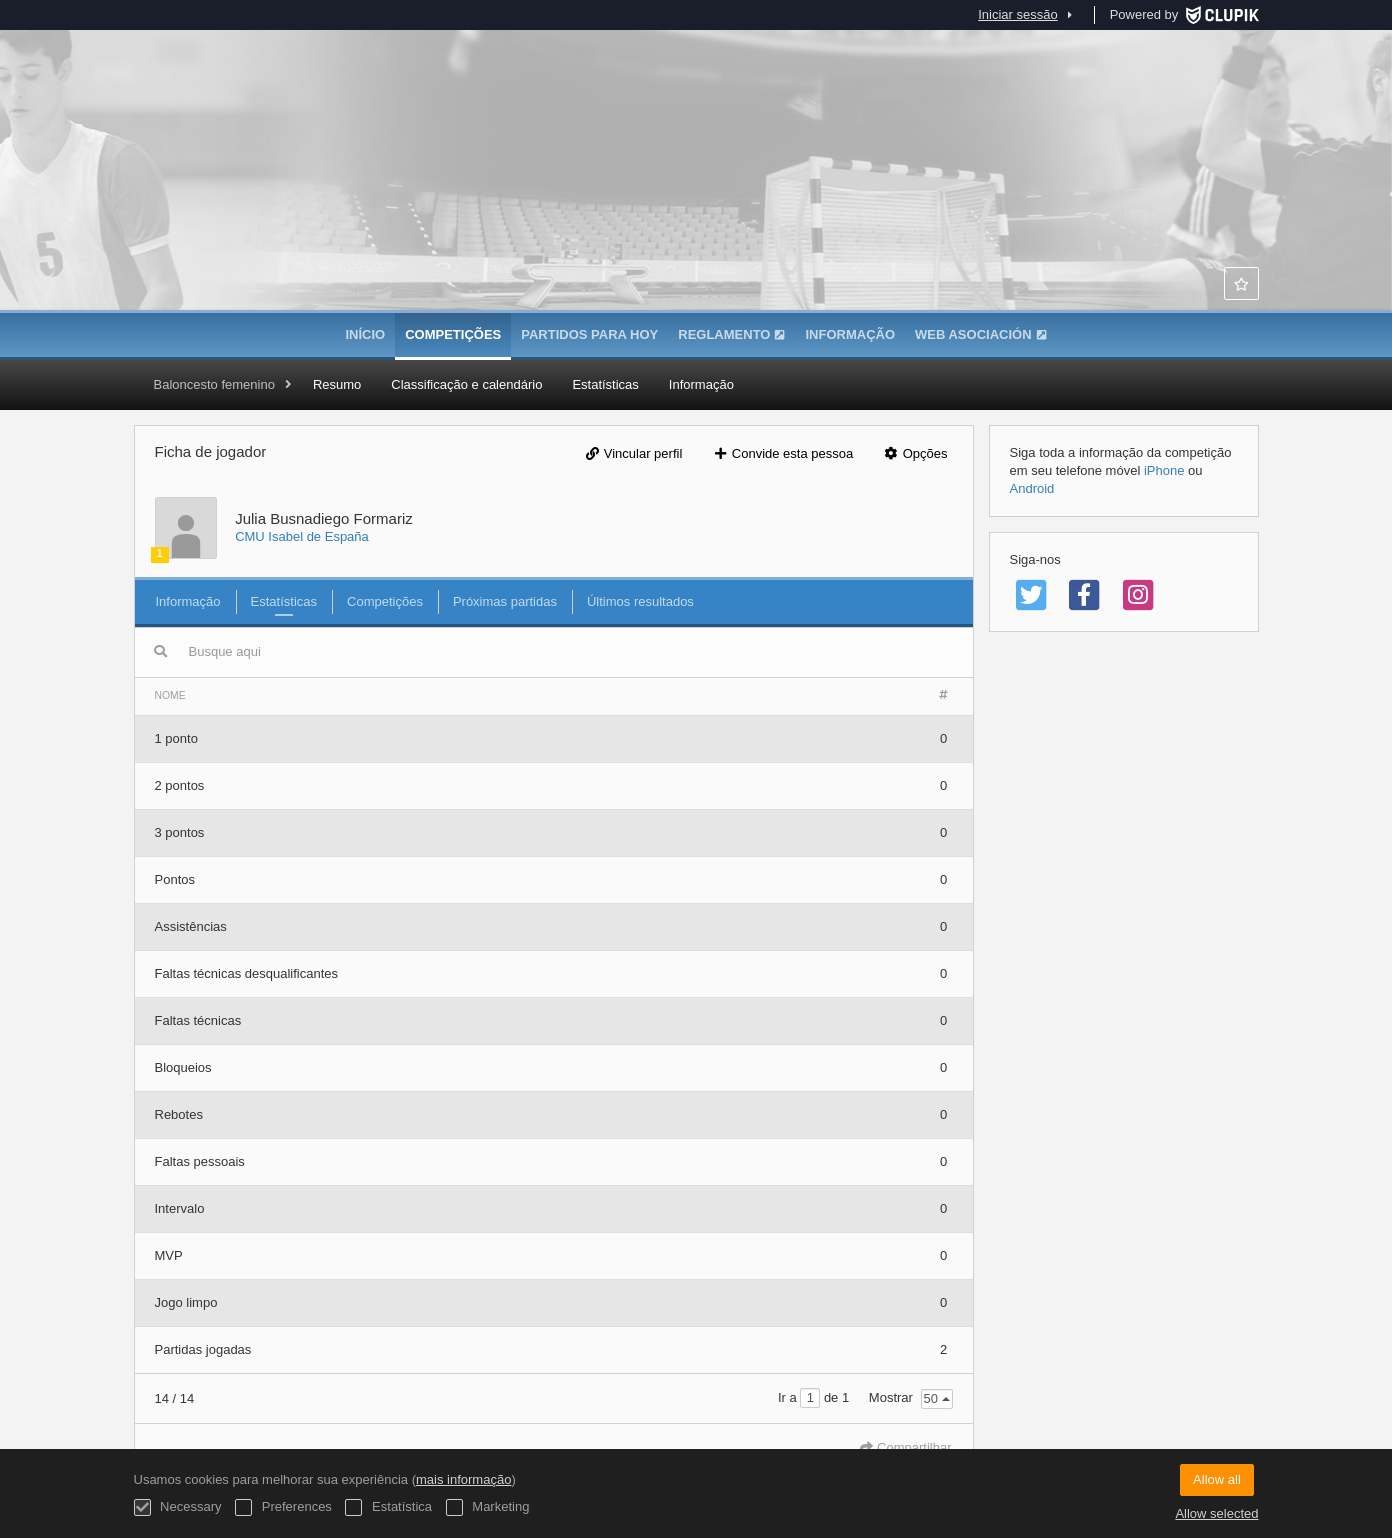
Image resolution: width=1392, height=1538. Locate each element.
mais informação (463, 1479)
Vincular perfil (633, 453)
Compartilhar (905, 1447)
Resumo (337, 384)
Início (365, 334)
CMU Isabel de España (302, 536)
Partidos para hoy (589, 334)
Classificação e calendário (466, 384)
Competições (453, 334)
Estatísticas (605, 384)
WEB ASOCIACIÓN (981, 334)
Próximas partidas (505, 601)
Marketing (488, 1507)
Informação (850, 334)
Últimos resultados (640, 601)
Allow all (1217, 1479)
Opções (915, 453)
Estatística (388, 1507)
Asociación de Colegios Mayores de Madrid (696, 210)
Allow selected (1216, 1513)
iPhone (1164, 470)
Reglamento (731, 334)
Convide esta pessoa (782, 453)
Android (1032, 488)
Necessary (178, 1507)
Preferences (283, 1507)
